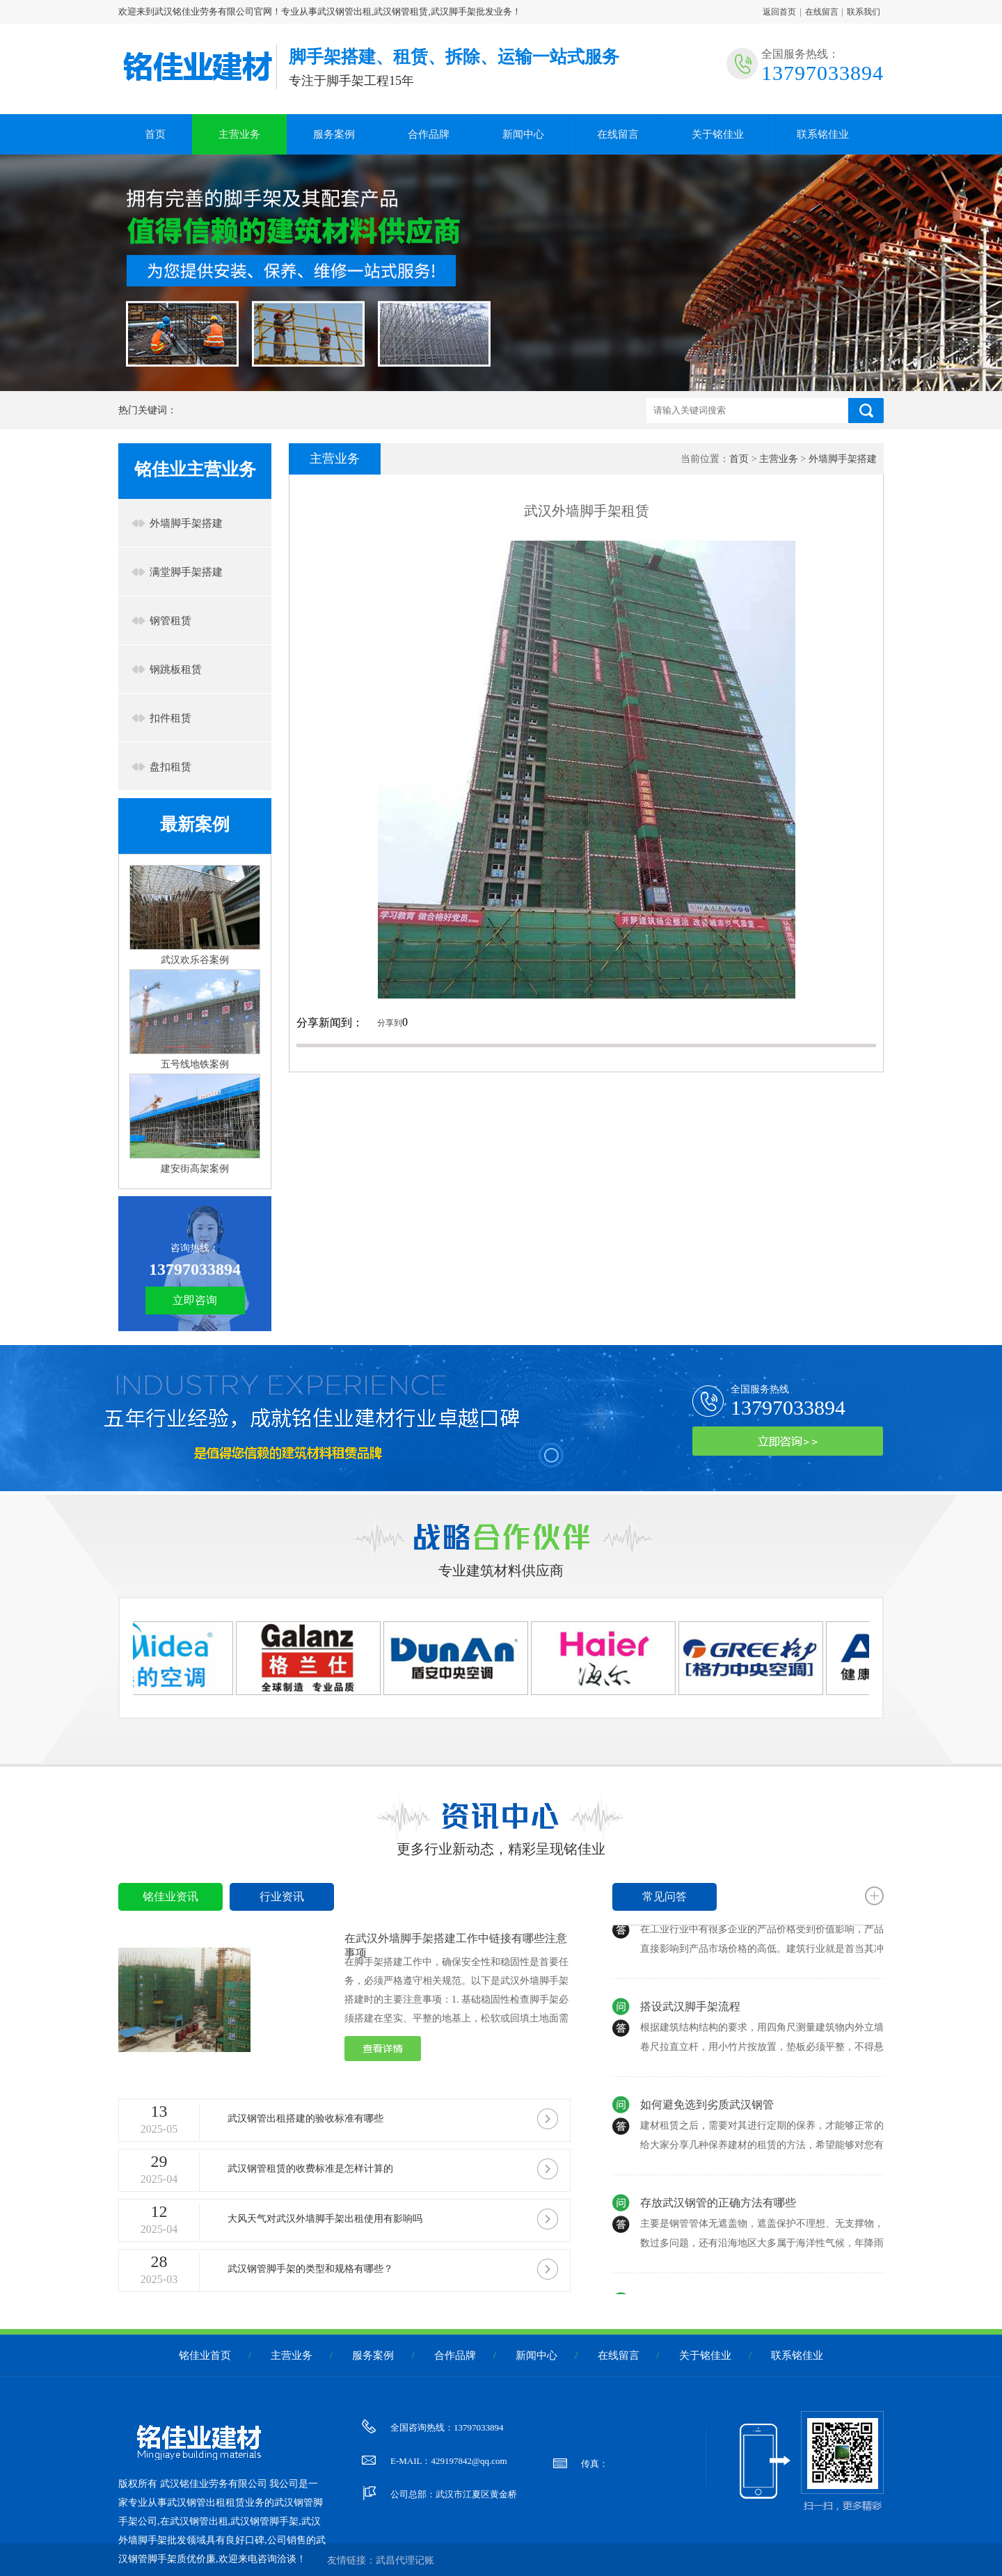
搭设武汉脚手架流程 (690, 2015)
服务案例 (334, 134)
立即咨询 (195, 1300)
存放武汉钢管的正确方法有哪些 (718, 2211)
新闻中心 (523, 134)
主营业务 (239, 134)
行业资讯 (282, 1896)
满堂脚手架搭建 (186, 572)
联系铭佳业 (823, 134)
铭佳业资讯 (170, 1896)
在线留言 (821, 12)
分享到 (389, 1023)
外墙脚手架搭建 (186, 523)
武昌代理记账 (405, 2560)
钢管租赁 (170, 620)
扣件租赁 (170, 718)
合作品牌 (429, 134)
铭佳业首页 (205, 2355)
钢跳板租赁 (176, 669)
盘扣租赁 (170, 766)
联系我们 (863, 12)
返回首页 (779, 12)
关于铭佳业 (718, 134)
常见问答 (664, 1896)
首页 (155, 134)
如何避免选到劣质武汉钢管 (707, 2113)
